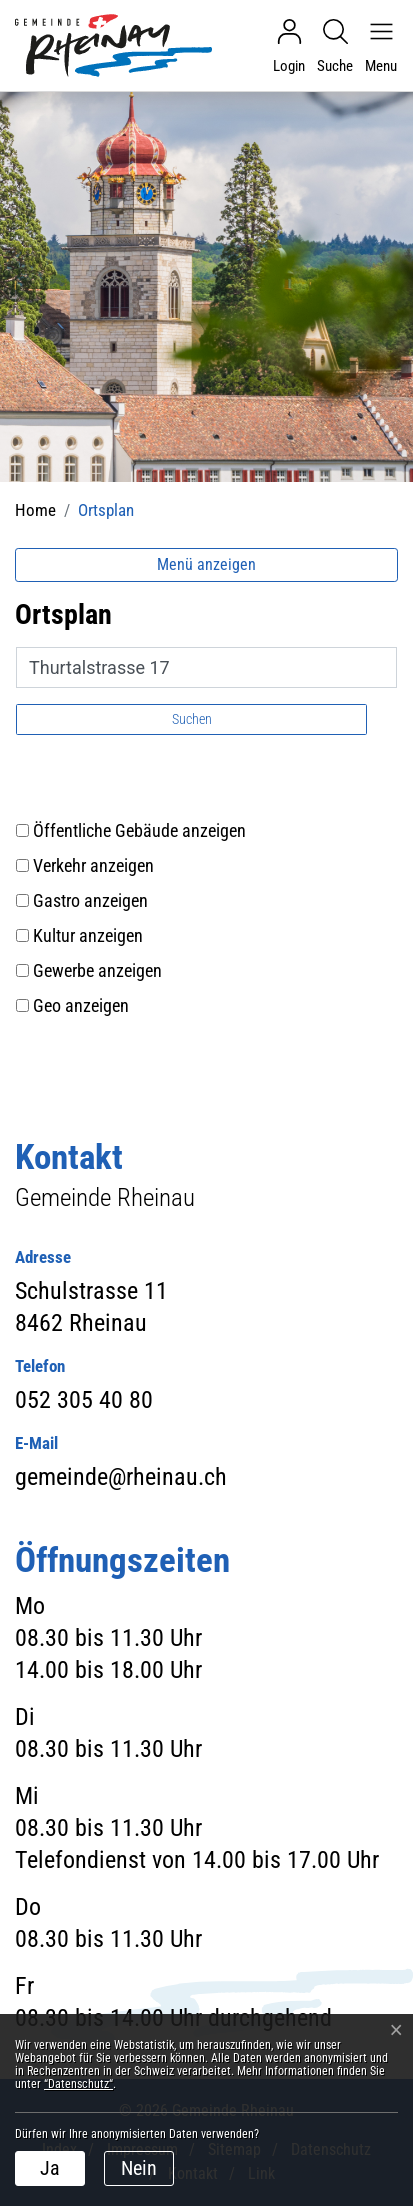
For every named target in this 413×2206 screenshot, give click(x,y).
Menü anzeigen (206, 564)
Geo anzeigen (81, 1005)
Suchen (192, 719)
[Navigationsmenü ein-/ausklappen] (376, 46)
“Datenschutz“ (78, 2084)
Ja (50, 2168)
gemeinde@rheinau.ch (121, 1477)
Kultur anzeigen (88, 935)
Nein (139, 2168)
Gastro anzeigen (90, 900)
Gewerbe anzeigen (97, 970)
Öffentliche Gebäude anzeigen (139, 830)
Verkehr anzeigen (93, 865)
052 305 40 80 (84, 1400)
